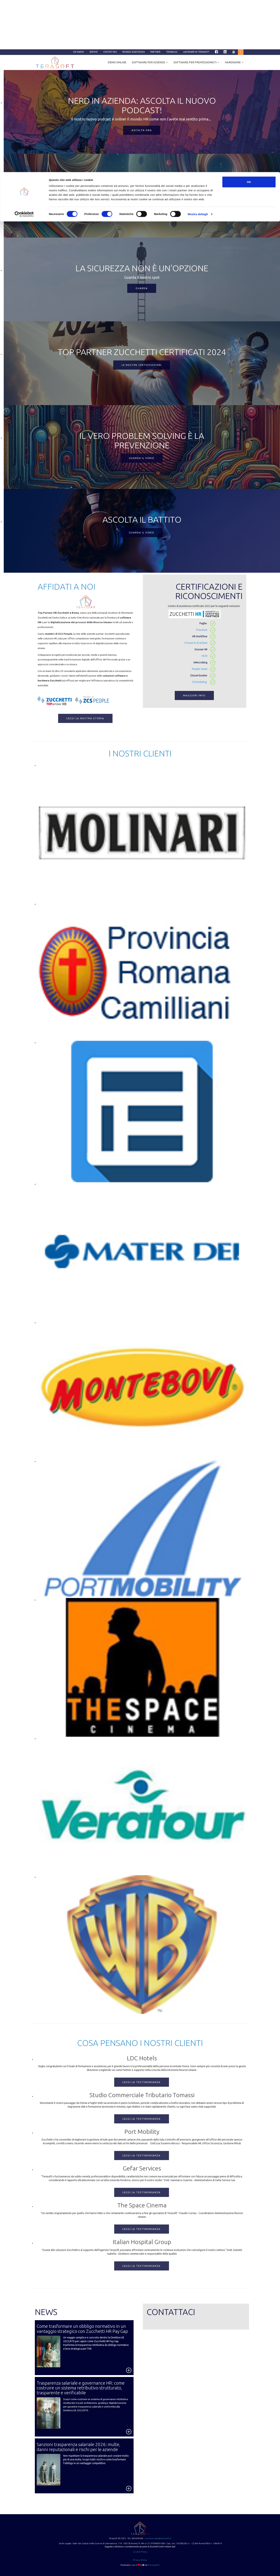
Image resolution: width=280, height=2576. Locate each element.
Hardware (233, 62)
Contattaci (110, 52)
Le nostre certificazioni (142, 365)
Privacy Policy (140, 2560)
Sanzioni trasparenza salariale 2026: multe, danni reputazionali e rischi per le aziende (78, 2447)
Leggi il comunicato (142, 204)
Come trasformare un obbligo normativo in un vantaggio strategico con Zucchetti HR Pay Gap (82, 2329)
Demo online (117, 62)
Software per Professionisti (194, 62)
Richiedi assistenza (133, 52)
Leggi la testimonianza (142, 2082)
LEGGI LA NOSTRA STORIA (85, 718)
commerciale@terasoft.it (158, 2538)
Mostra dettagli (198, 42)
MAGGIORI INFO (194, 695)
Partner (155, 52)
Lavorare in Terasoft (196, 52)
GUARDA (142, 288)
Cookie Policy (140, 2552)
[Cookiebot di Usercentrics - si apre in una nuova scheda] (24, 42)
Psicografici (154, 2565)
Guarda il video (141, 458)
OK (249, 9)
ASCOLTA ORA (142, 130)
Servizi (94, 52)
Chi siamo (78, 52)
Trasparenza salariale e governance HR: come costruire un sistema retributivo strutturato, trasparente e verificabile (81, 2388)
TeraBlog (172, 52)
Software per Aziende (148, 62)
